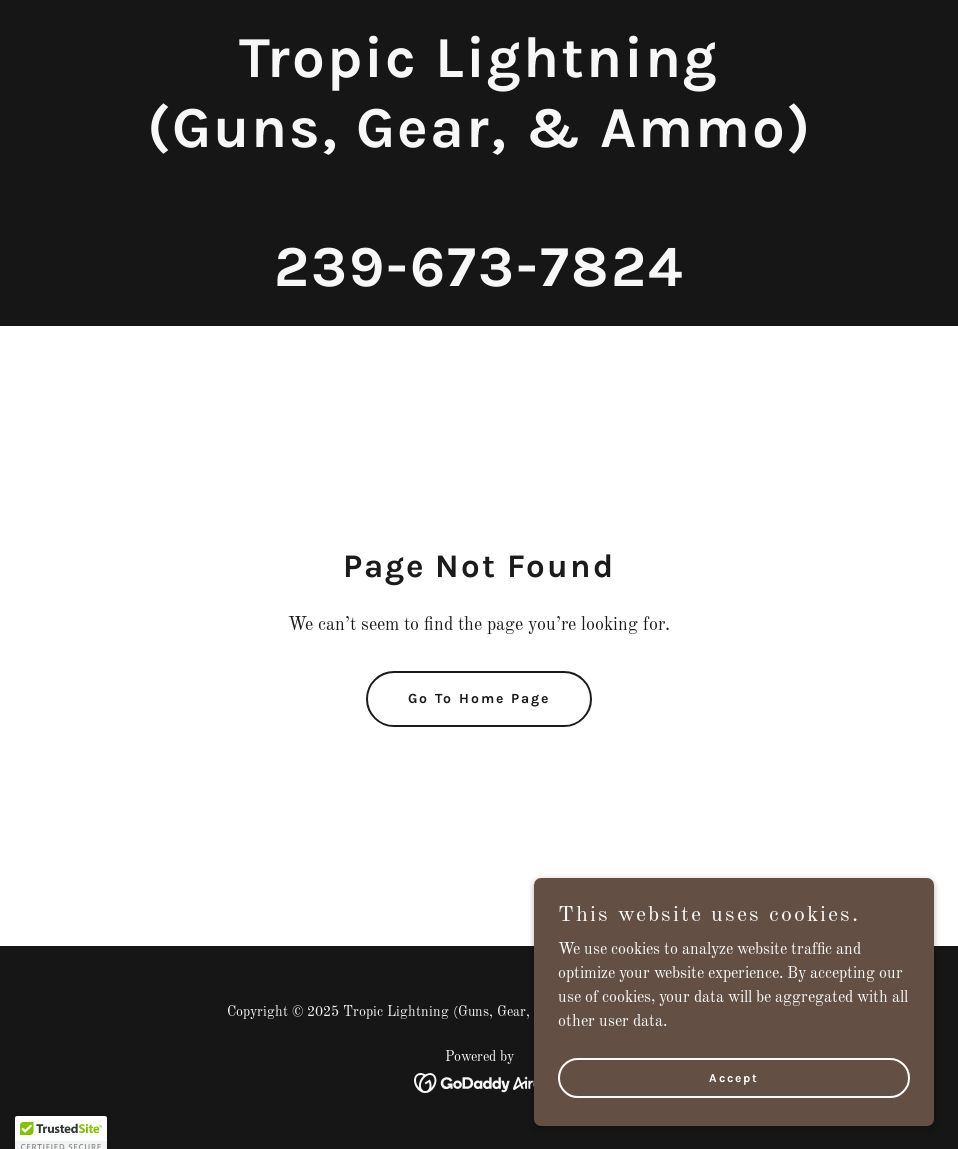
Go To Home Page (479, 698)
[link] (479, 282)
